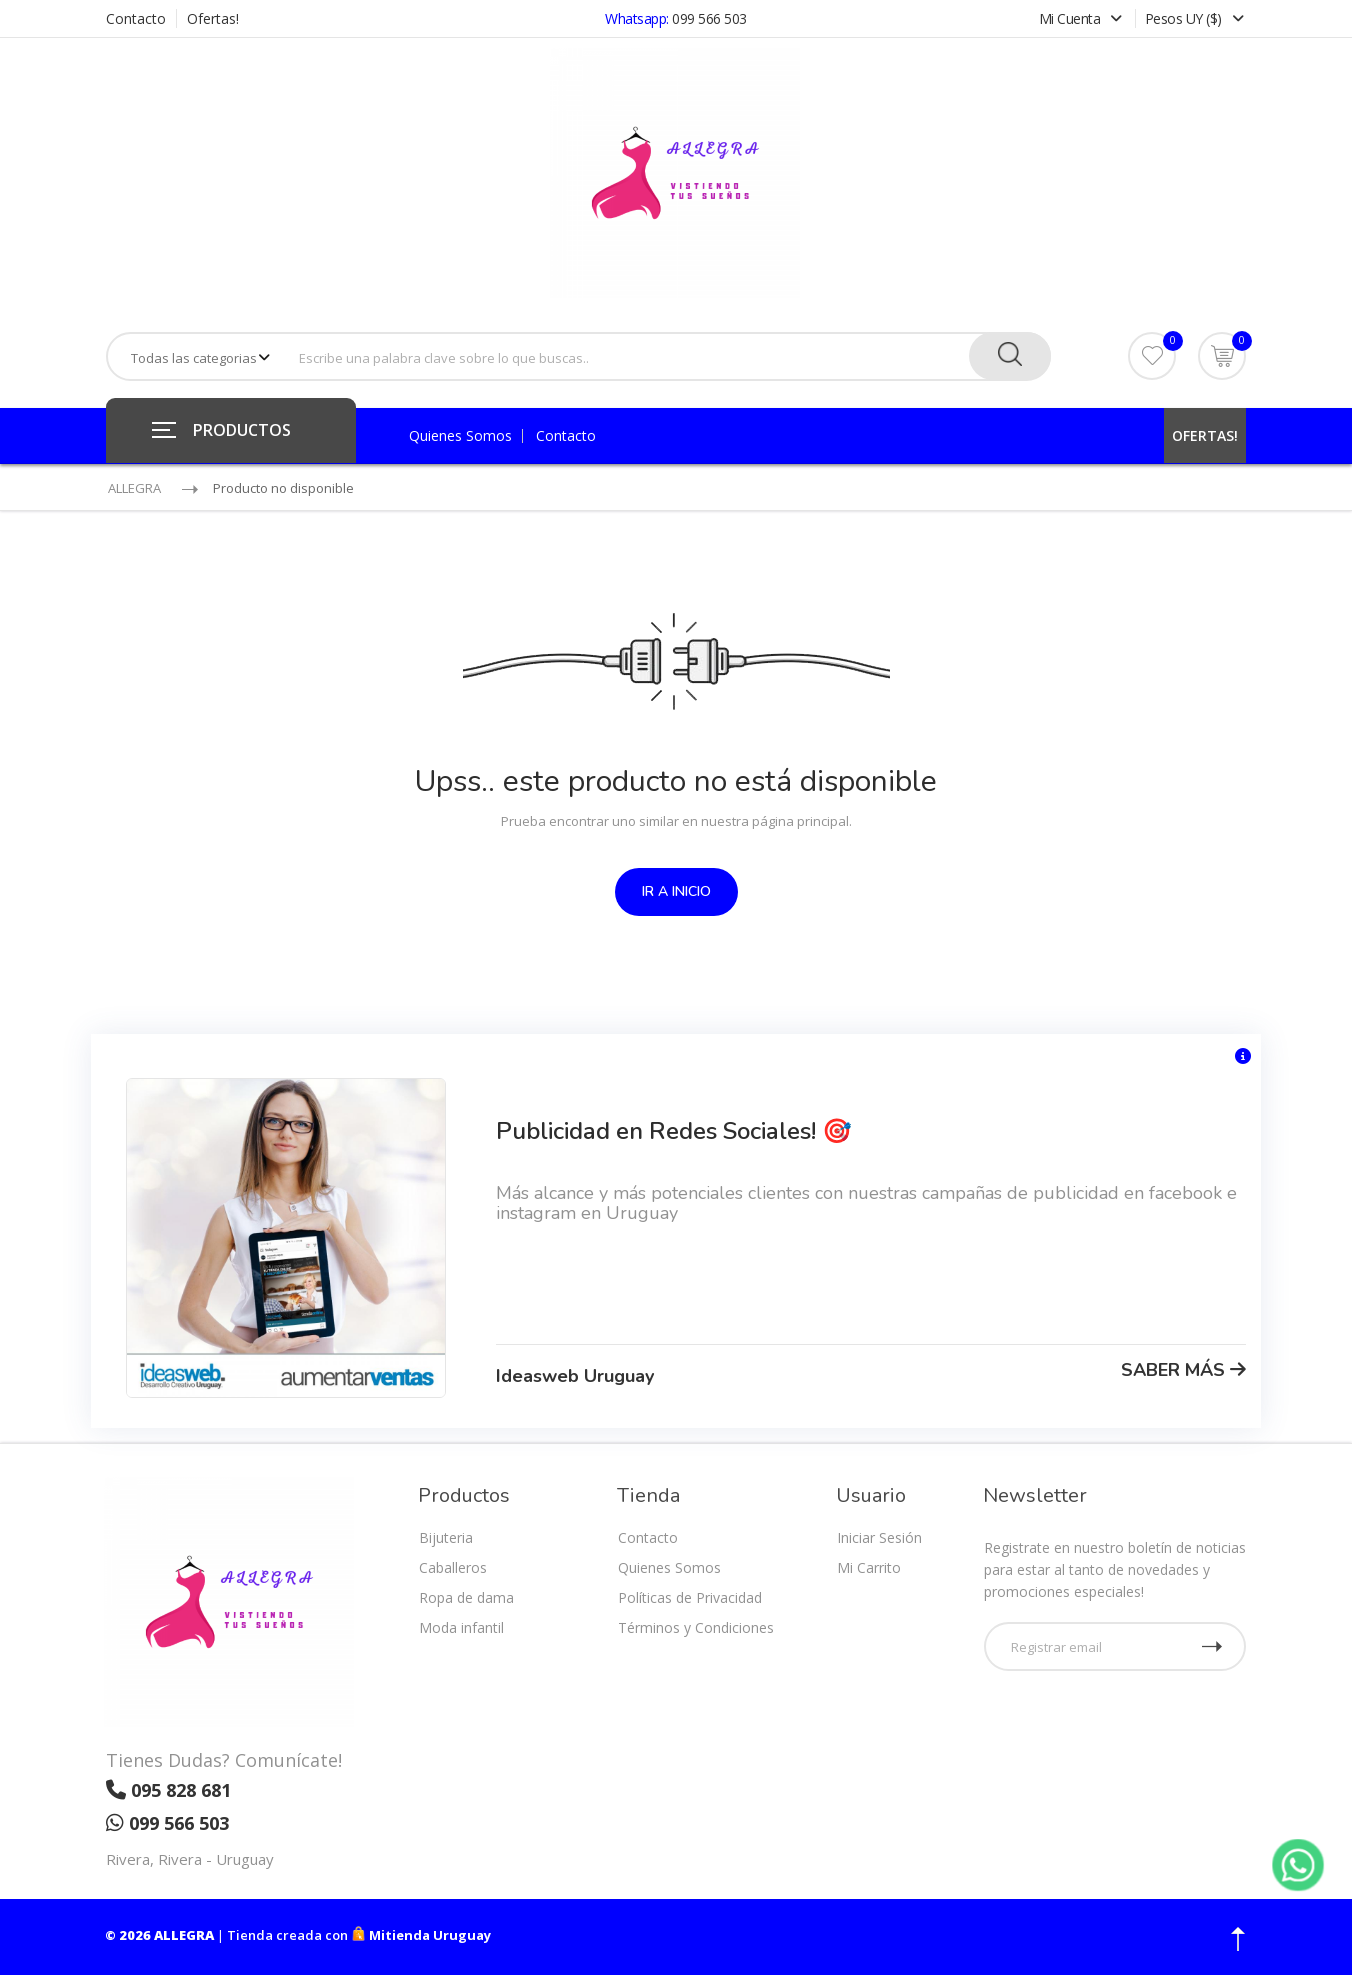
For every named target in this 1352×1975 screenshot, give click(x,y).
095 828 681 (168, 1790)
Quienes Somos (460, 436)
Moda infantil (461, 1627)
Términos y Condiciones (696, 1627)
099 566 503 (709, 18)
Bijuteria (446, 1537)
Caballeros (453, 1567)
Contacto (136, 18)
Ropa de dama (466, 1597)
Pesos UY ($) (1194, 18)
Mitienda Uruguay (421, 1935)
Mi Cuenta (1082, 18)
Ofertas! (213, 18)
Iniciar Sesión (879, 1537)
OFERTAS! (1205, 435)
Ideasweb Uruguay (575, 1376)
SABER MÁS (1183, 1370)
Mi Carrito (869, 1567)
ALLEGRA (134, 488)
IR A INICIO (676, 891)
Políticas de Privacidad (690, 1597)
